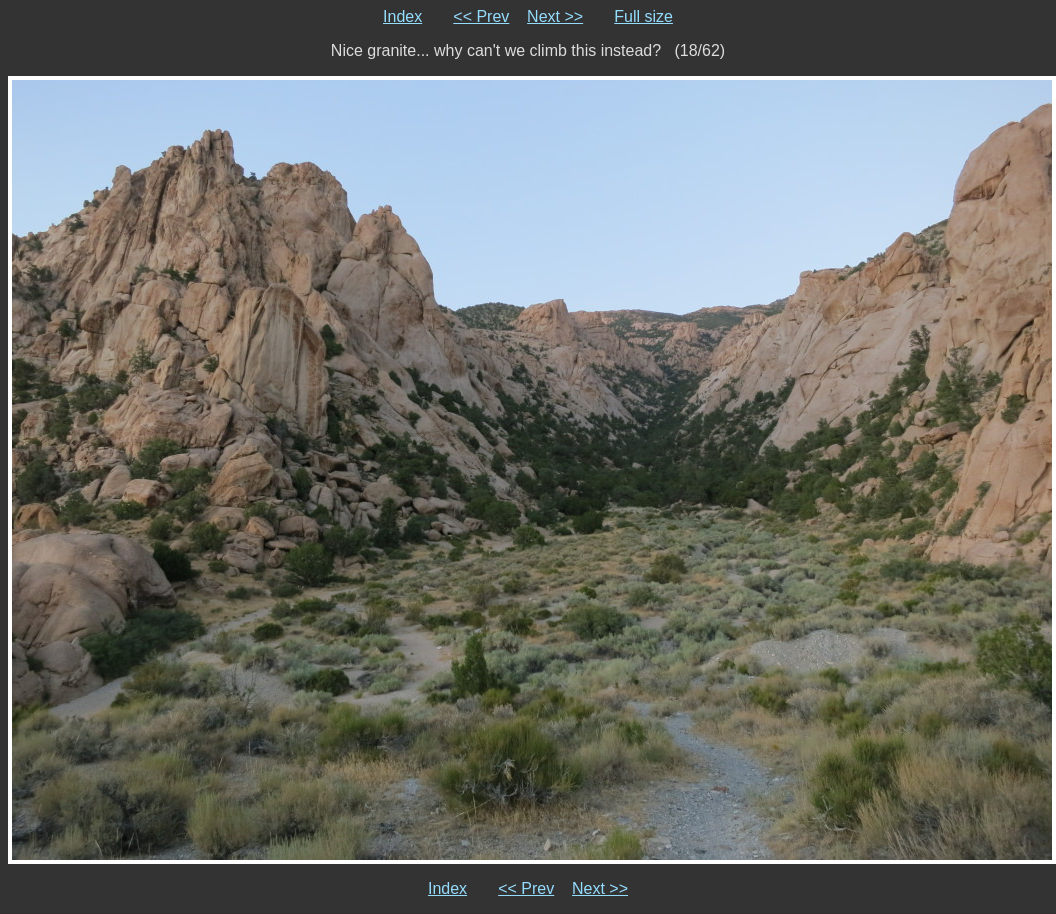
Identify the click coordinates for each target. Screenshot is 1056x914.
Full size (643, 16)
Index (402, 16)
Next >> (555, 16)
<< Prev (481, 16)
